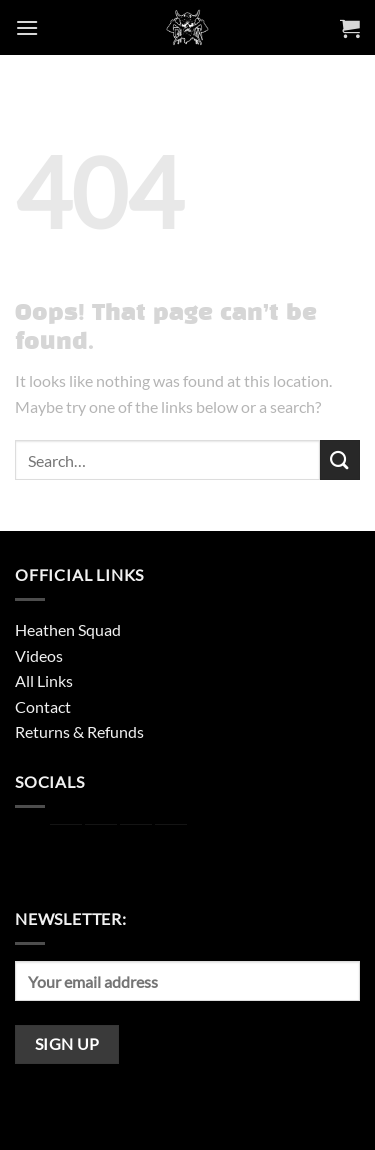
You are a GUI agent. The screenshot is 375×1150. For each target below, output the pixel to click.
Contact (43, 706)
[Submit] (340, 459)
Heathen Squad (68, 629)
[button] (27, 27)
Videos (39, 655)
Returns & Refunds (79, 731)
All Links (44, 680)
